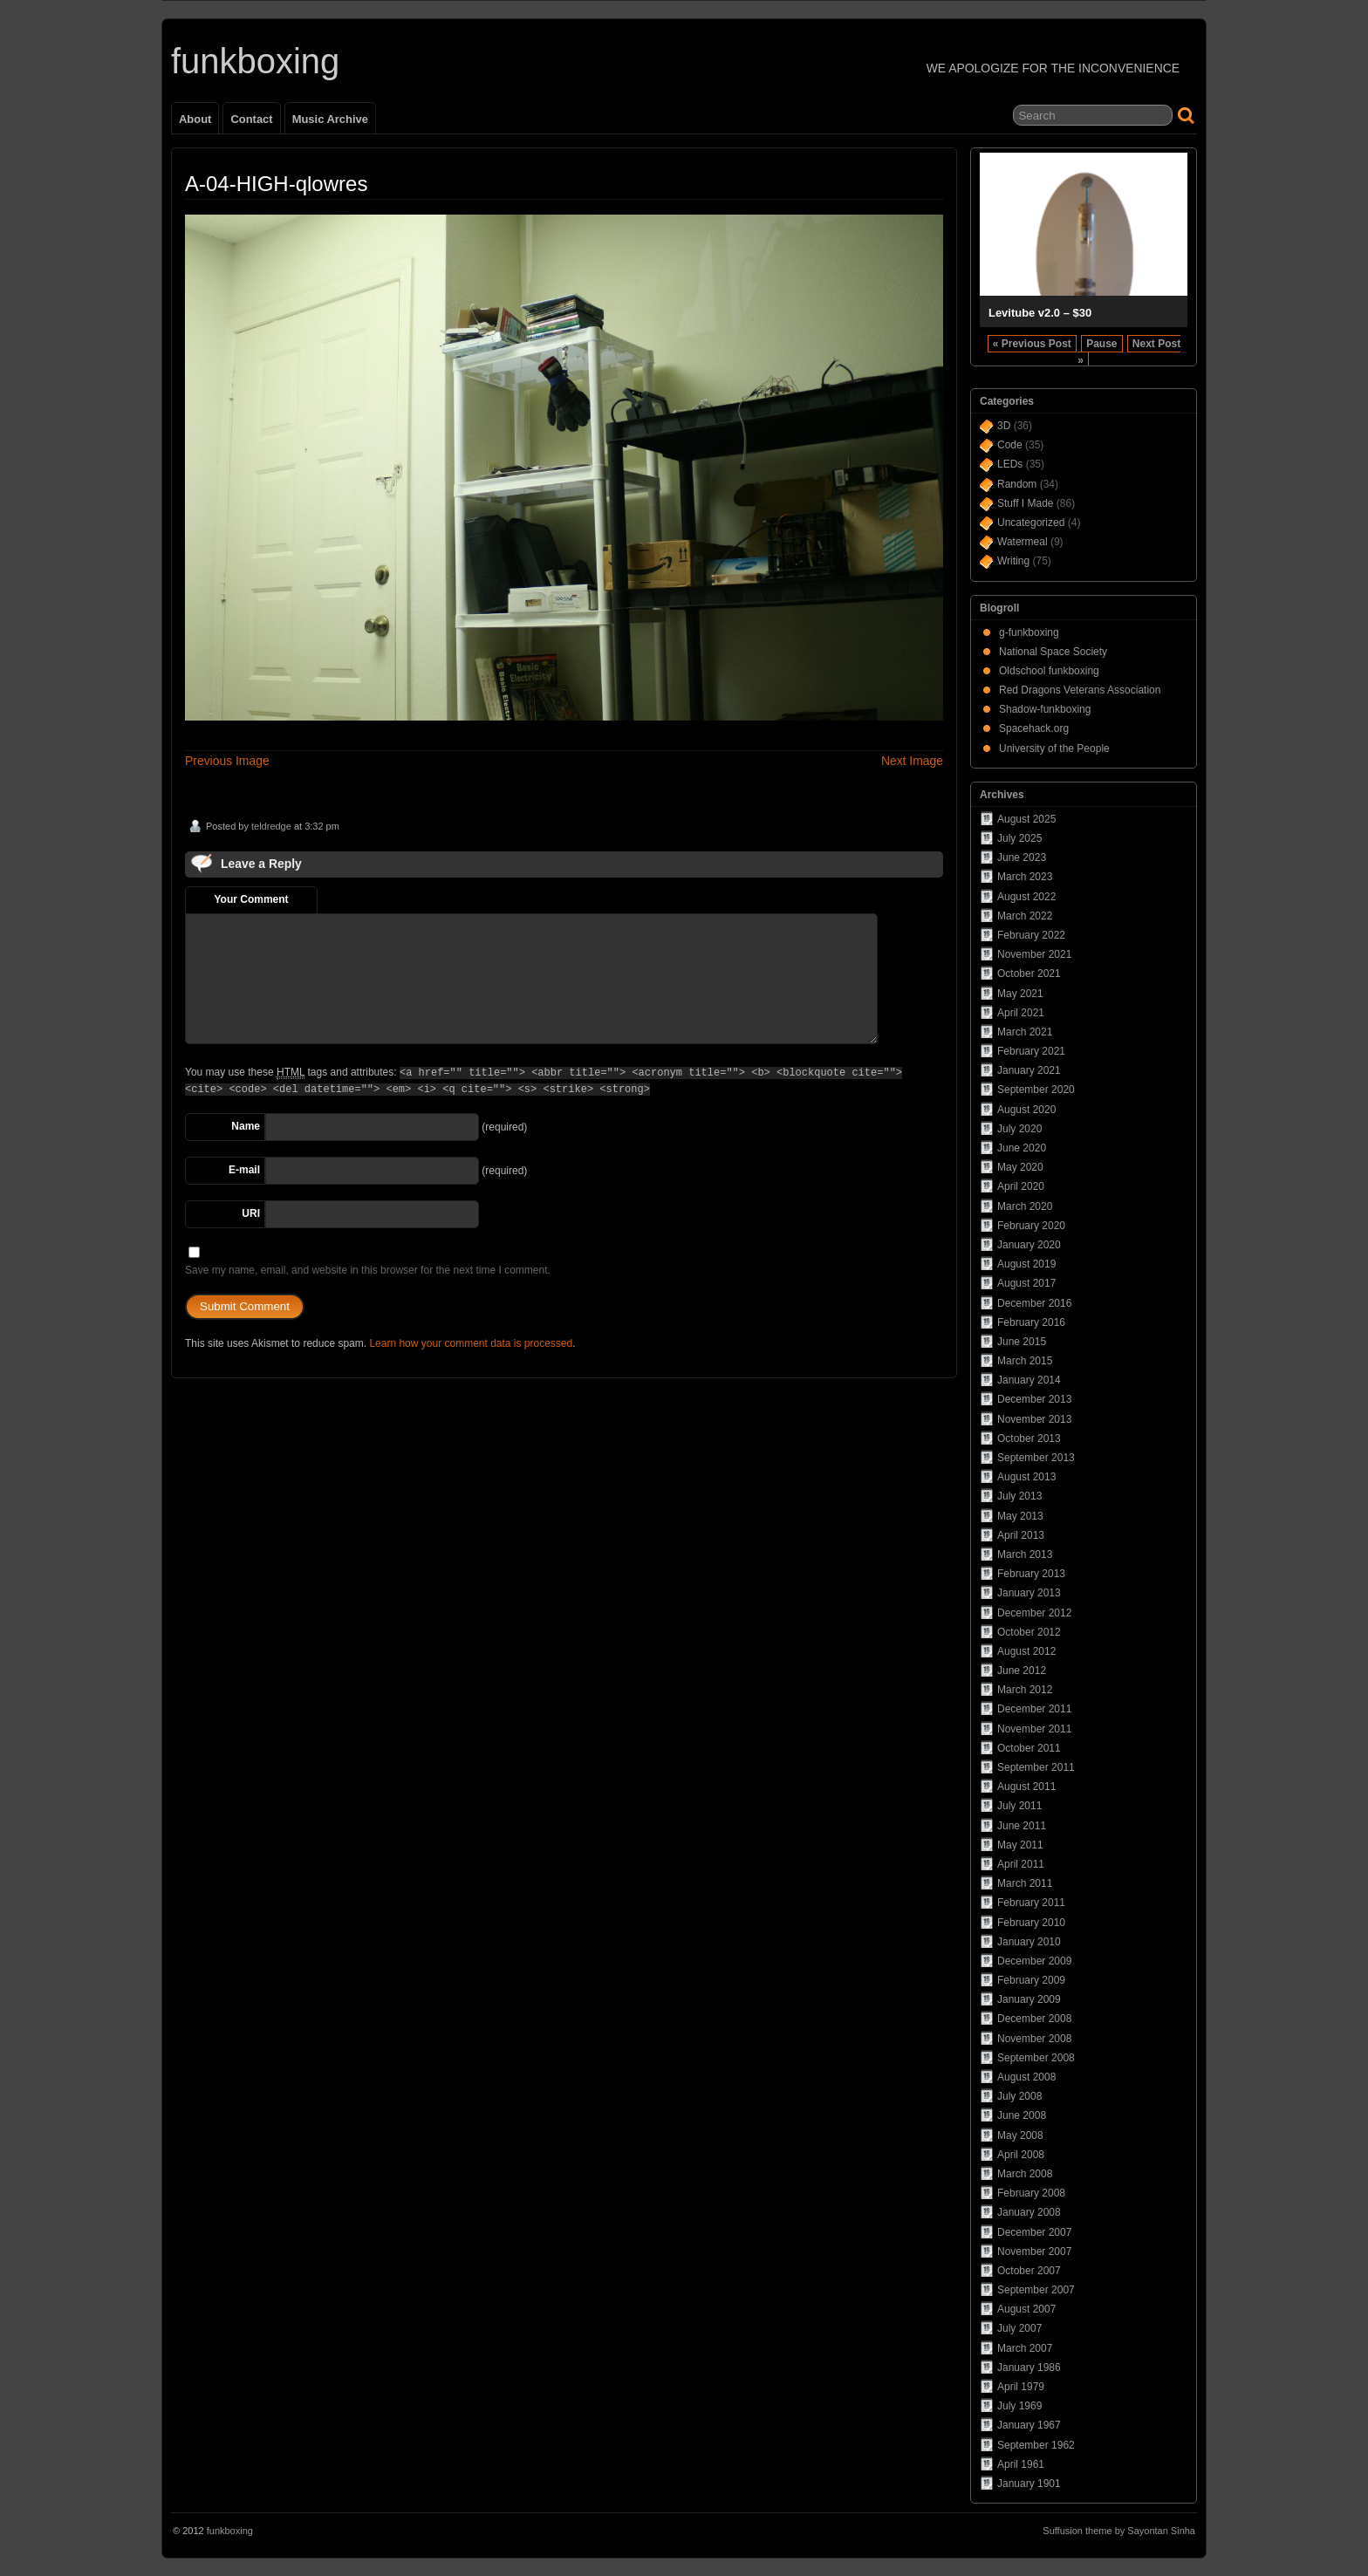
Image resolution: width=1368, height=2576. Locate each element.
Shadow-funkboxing (1045, 709)
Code (1010, 445)
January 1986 (1029, 2367)
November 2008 (1034, 2039)
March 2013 (1024, 1554)
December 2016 (1034, 1303)
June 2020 (1021, 1148)
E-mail (244, 1170)
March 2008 (1024, 2174)
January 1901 (1029, 2483)
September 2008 (1036, 2058)
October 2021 (1029, 973)
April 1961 (1020, 2464)
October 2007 (1029, 2271)
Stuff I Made (1025, 503)
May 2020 (1020, 1167)
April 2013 (1020, 1535)
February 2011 (1031, 1902)
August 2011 (1026, 1786)
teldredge (271, 826)
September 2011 (1036, 1767)
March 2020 (1024, 1206)
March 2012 (1024, 1690)
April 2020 (1020, 1186)
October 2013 (1029, 1438)
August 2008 (1026, 2077)
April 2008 (1020, 2155)
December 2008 (1034, 2018)
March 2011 (1024, 1883)
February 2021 (1031, 1051)
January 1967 (1029, 2425)
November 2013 (1034, 1419)
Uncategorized (1030, 522)
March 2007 (1024, 2348)
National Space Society (1053, 652)
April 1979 (1020, 2387)
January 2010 (1029, 1942)
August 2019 (1026, 1264)
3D (1003, 426)
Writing (1013, 561)
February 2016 (1031, 1322)
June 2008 (1021, 2115)
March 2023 (1024, 877)
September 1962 (1036, 2445)
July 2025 (1019, 838)
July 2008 (1019, 2096)
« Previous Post (1032, 344)
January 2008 (1029, 2212)
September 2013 (1036, 1458)
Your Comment (251, 899)
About (195, 119)
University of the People (1054, 748)
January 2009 (1029, 1999)
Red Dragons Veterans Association (1079, 690)
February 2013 (1031, 1574)
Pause (1101, 344)
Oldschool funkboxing (1049, 671)
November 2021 (1034, 954)
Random (1016, 484)
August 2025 (1026, 819)
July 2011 (1019, 1806)
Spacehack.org (1034, 728)
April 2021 (1020, 1013)
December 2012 (1034, 1613)
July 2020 (1019, 1129)
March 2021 (1024, 1032)
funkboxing (255, 61)
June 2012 (1021, 1670)
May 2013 (1020, 1516)
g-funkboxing (1029, 632)
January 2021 (1029, 1070)
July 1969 (1019, 2406)
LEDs (1010, 464)
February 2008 (1031, 2193)
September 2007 (1036, 2290)
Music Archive (330, 119)
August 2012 (1026, 1651)
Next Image (912, 761)
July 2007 (1019, 2328)
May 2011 (1020, 1845)
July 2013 (1019, 1496)
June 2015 (1021, 1342)
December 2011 (1034, 1709)
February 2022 (1031, 935)
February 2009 (1031, 1980)
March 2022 (1024, 916)
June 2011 (1021, 1826)
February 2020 (1031, 1226)
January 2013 (1029, 1593)
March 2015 (1024, 1361)
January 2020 (1029, 1245)
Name (245, 1126)
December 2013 (1034, 1399)
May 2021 (1020, 993)
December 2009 (1034, 1961)
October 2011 (1029, 1748)
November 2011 (1034, 1729)
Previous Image (227, 761)
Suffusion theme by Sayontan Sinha (1119, 2530)
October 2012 (1029, 1632)
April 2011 (1020, 1864)
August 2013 (1026, 1477)
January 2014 (1029, 1380)
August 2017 (1026, 1283)
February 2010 (1031, 1923)
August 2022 (1026, 897)
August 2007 (1026, 2309)
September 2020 (1036, 1089)
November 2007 (1034, 2251)
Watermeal (1022, 542)
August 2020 (1026, 1110)
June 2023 (1021, 857)
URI (251, 1213)
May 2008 (1020, 2135)
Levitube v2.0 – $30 (1039, 312)
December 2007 (1034, 2232)
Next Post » (1128, 352)
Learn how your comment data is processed (470, 1343)
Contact (251, 119)
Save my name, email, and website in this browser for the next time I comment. (368, 1270)
